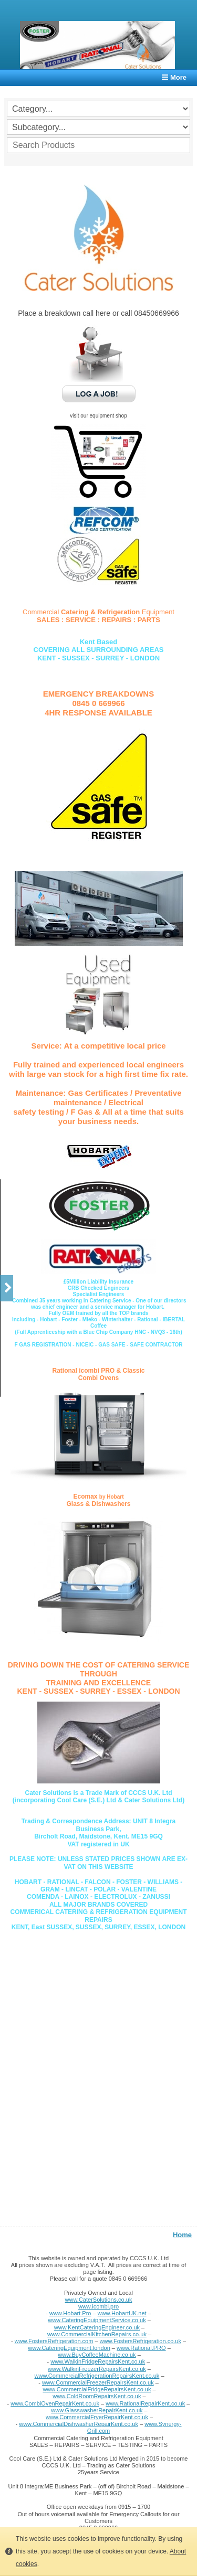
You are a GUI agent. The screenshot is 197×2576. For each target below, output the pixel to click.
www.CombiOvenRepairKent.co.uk (55, 2403)
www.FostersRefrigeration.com (54, 2341)
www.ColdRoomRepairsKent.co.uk (97, 2396)
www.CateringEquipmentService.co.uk (97, 2320)
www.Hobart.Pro (70, 2313)
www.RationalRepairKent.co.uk (145, 2403)
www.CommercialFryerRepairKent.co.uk (97, 2417)
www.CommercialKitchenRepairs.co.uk (97, 2334)
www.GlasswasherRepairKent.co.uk (96, 2410)
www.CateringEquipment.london (69, 2348)
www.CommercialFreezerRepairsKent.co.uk (98, 2382)
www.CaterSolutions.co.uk (98, 2299)
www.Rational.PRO (141, 2348)
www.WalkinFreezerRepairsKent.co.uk (97, 2369)
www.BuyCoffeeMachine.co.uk (97, 2354)
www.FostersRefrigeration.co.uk (140, 2341)
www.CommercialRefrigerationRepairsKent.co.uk (97, 2375)
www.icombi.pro (98, 2306)
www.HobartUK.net (122, 2313)
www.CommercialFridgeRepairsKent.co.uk (97, 2389)
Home (182, 2235)
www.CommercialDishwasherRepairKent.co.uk (78, 2424)
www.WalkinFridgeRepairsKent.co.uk (97, 2361)
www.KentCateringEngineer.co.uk (97, 2327)
